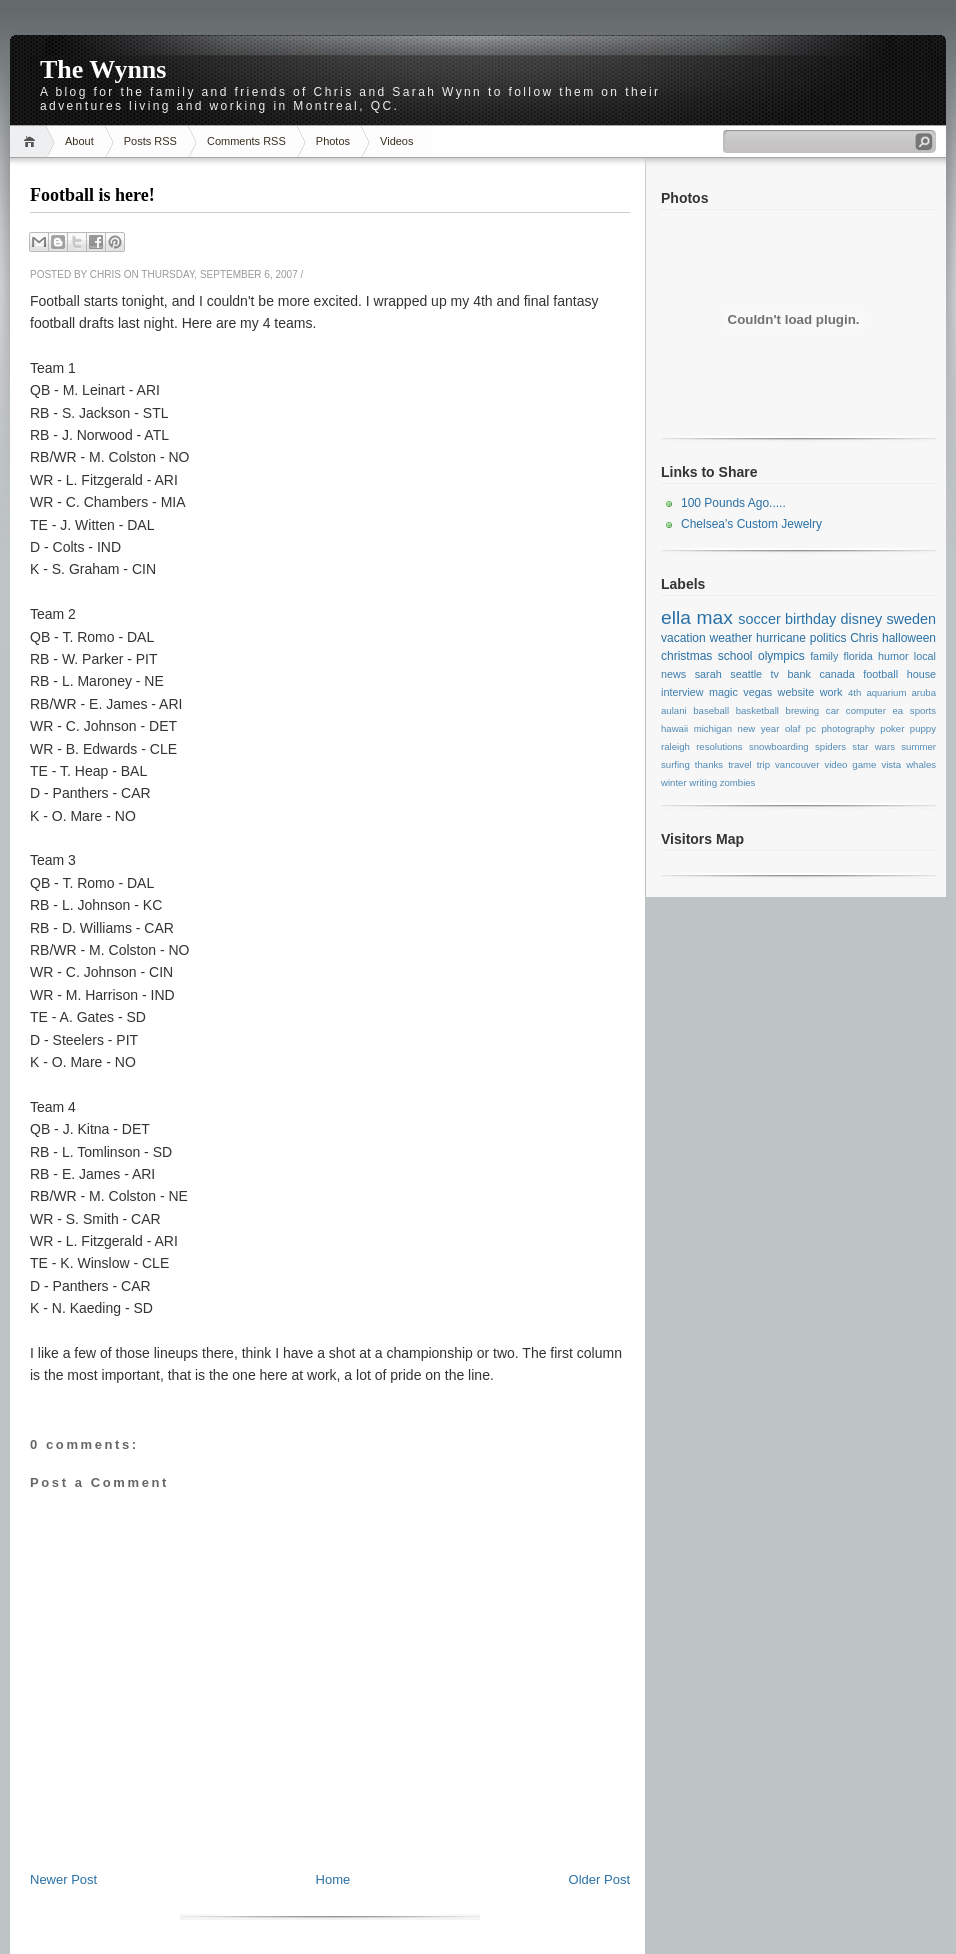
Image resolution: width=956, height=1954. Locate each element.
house (921, 674)
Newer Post (63, 1879)
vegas (757, 692)
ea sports (914, 710)
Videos (396, 141)
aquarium (886, 692)
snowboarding (779, 746)
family (824, 656)
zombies (738, 782)
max (714, 617)
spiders (830, 746)
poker (892, 728)
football (880, 674)
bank (798, 674)
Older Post (599, 1879)
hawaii (674, 728)
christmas (686, 656)
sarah (708, 674)
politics (828, 638)
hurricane (781, 638)
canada (836, 674)
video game (850, 764)
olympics (781, 656)
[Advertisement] (330, 1826)
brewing (803, 710)
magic (723, 692)
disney (862, 619)
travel (739, 764)
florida (857, 656)
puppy (923, 728)
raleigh (675, 746)
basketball (757, 710)
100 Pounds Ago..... (733, 503)
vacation (683, 638)
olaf (792, 728)
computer (866, 710)
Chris (864, 638)
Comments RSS (246, 141)
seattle (746, 674)
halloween (909, 638)
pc (811, 728)
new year (759, 728)
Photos (333, 141)
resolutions (719, 746)
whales (921, 764)
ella (676, 617)
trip (763, 764)
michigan (713, 728)
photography (847, 728)
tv (775, 674)
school (735, 656)
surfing (675, 764)
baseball (711, 710)
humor (893, 656)
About (79, 141)
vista (891, 764)
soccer (759, 619)
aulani (674, 710)
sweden (911, 619)
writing (703, 782)
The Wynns (103, 69)
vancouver (797, 764)
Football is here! (92, 195)
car (832, 710)
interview (682, 692)
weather (730, 638)
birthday (810, 619)
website (796, 692)
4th (854, 692)
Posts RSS (150, 141)
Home (32, 141)
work (831, 692)
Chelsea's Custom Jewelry (751, 524)
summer (918, 746)
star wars (873, 746)
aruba (924, 692)
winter (674, 782)
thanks (709, 764)
